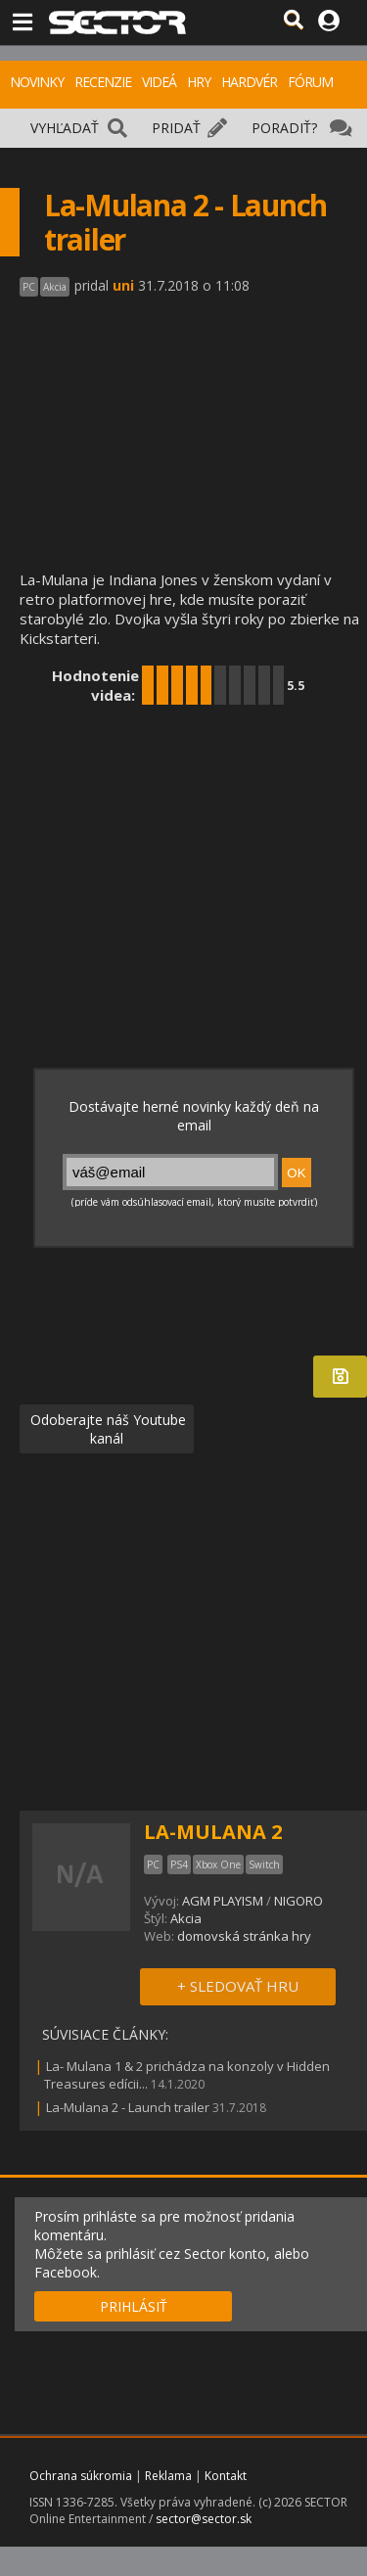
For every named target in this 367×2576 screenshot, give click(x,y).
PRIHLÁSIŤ (133, 2306)
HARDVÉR (249, 81)
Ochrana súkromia (80, 2475)
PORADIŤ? (284, 127)
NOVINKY (37, 81)
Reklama (168, 2475)
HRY (198, 81)
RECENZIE (102, 81)
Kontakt (226, 2475)
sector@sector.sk (204, 2518)
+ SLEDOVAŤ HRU (237, 1986)
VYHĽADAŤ (64, 127)
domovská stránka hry (244, 1936)
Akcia (186, 1918)
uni (123, 285)
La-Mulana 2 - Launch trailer (127, 2107)
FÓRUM (310, 81)
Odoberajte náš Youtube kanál (106, 1429)
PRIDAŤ (176, 127)
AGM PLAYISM (222, 1900)
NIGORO (298, 1900)
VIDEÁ (159, 81)
